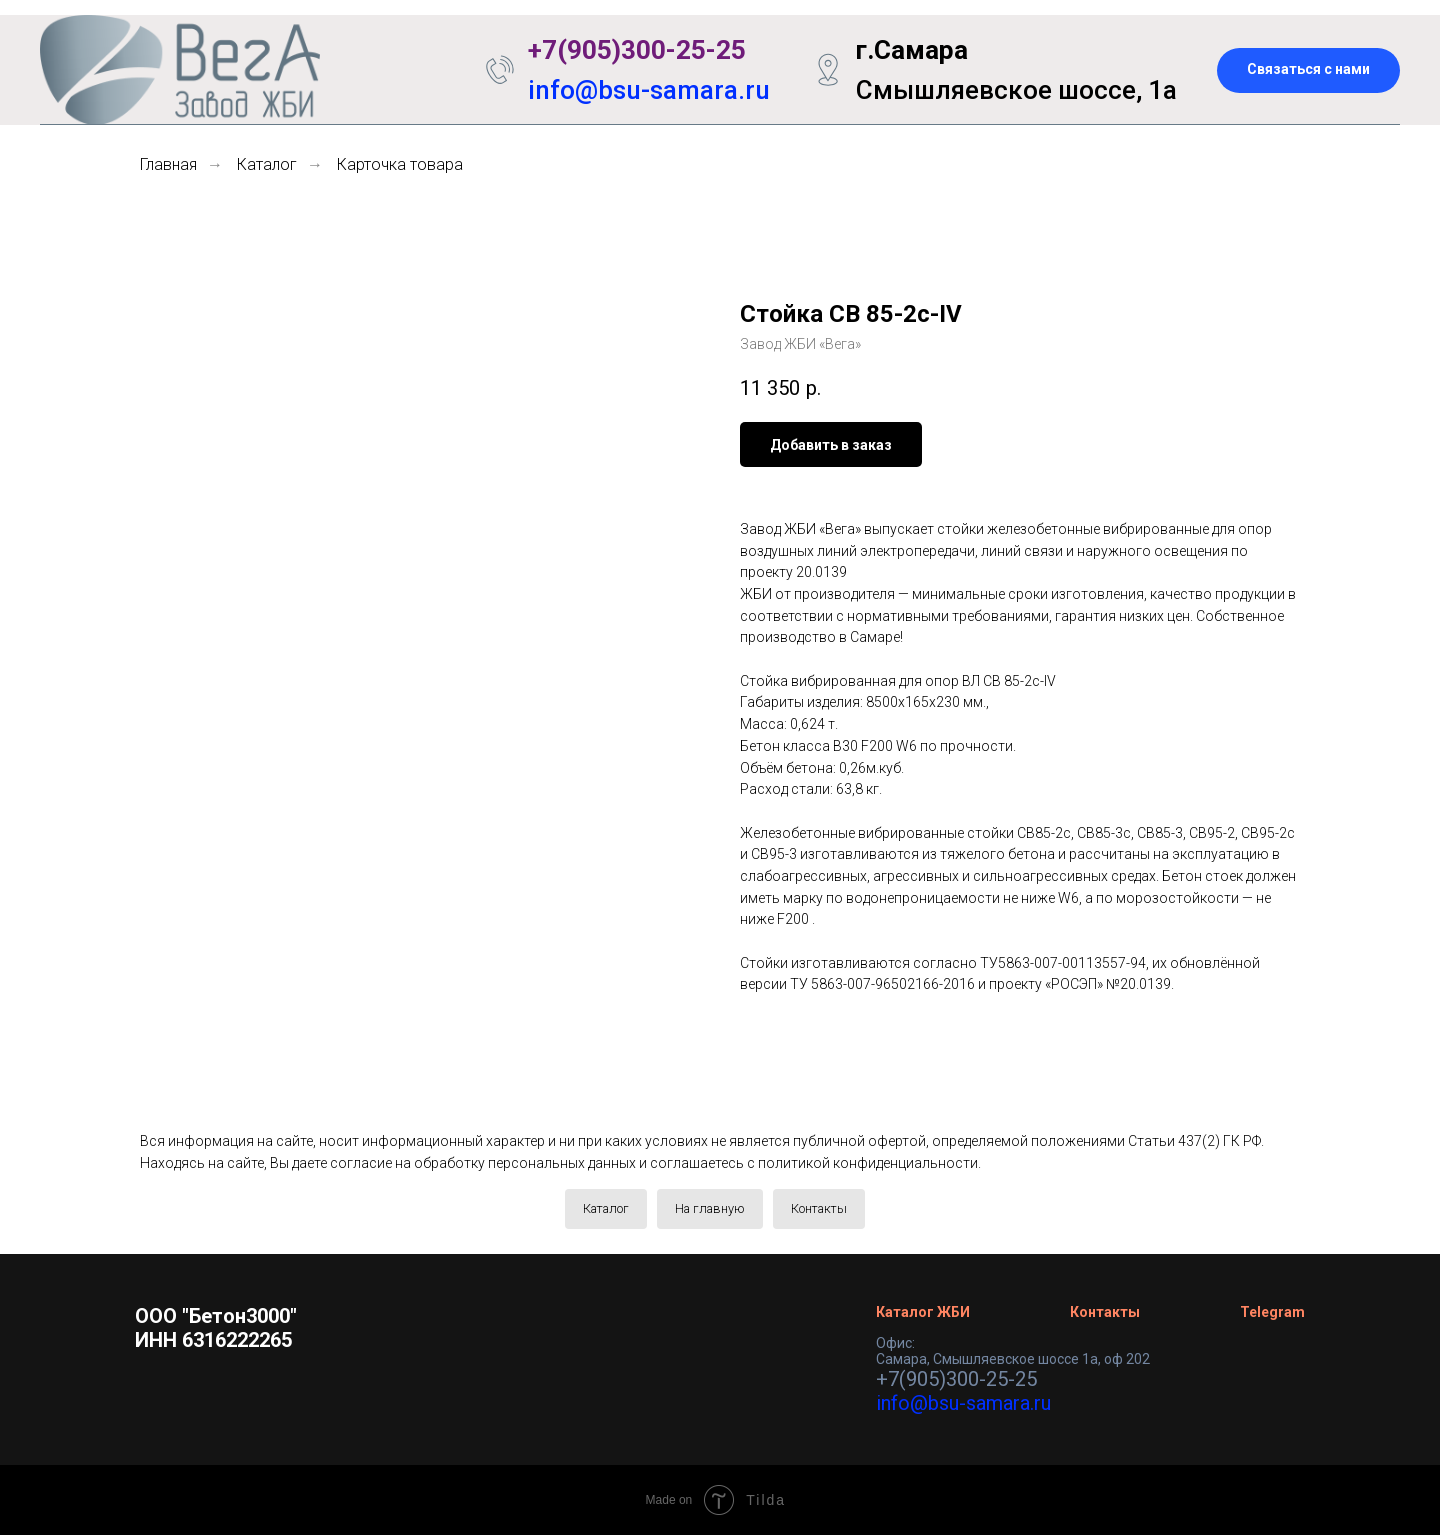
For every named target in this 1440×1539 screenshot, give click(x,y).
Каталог (267, 164)
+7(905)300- (602, 50)
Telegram (1272, 1316)
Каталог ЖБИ (923, 1316)
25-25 (711, 50)
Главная (168, 164)
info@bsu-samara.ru (649, 90)
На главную (710, 1210)
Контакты (829, 1210)
